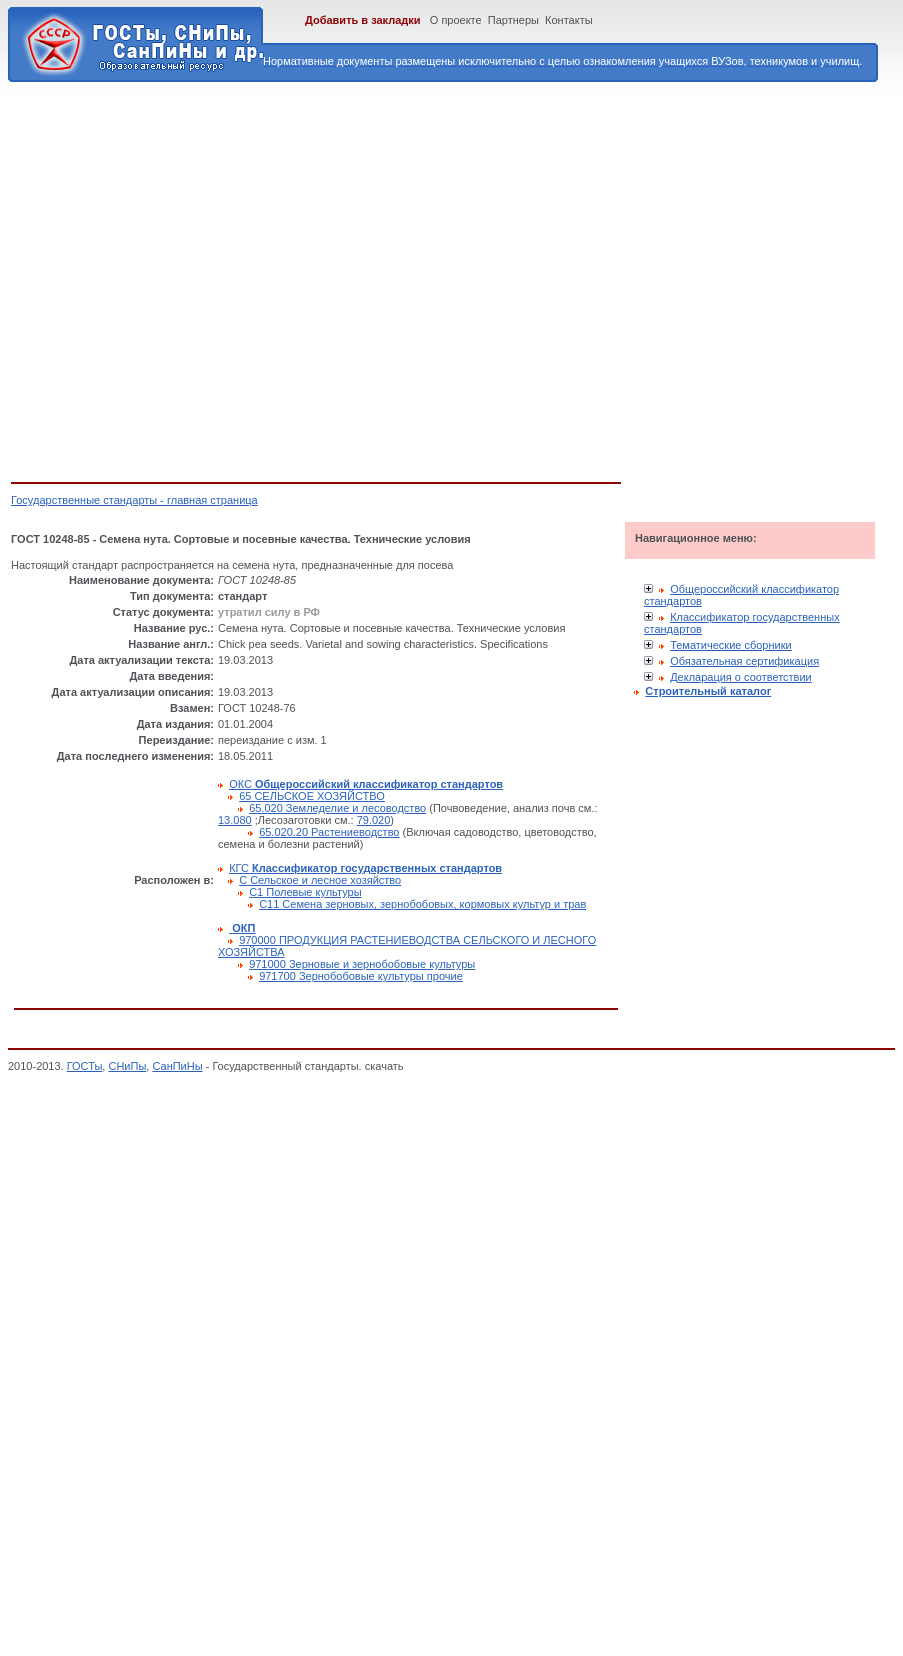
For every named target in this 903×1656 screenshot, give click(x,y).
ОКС (366, 784)
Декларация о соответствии (741, 677)
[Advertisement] (187, 278)
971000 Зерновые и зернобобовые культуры (362, 964)
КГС (365, 868)
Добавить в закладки (363, 20)
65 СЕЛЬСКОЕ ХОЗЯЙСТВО (312, 796)
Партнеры (513, 20)
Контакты (569, 20)
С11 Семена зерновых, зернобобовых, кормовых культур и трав (422, 904)
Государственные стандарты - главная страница (134, 500)
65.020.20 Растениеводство (329, 832)
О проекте (456, 20)
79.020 (374, 820)
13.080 (235, 820)
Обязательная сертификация (744, 661)
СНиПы (127, 1066)
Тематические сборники (731, 645)
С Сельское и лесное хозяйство (320, 880)
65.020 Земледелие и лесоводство (337, 808)
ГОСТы (85, 1066)
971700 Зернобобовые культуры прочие (361, 976)
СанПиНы (177, 1066)
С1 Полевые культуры (305, 892)
